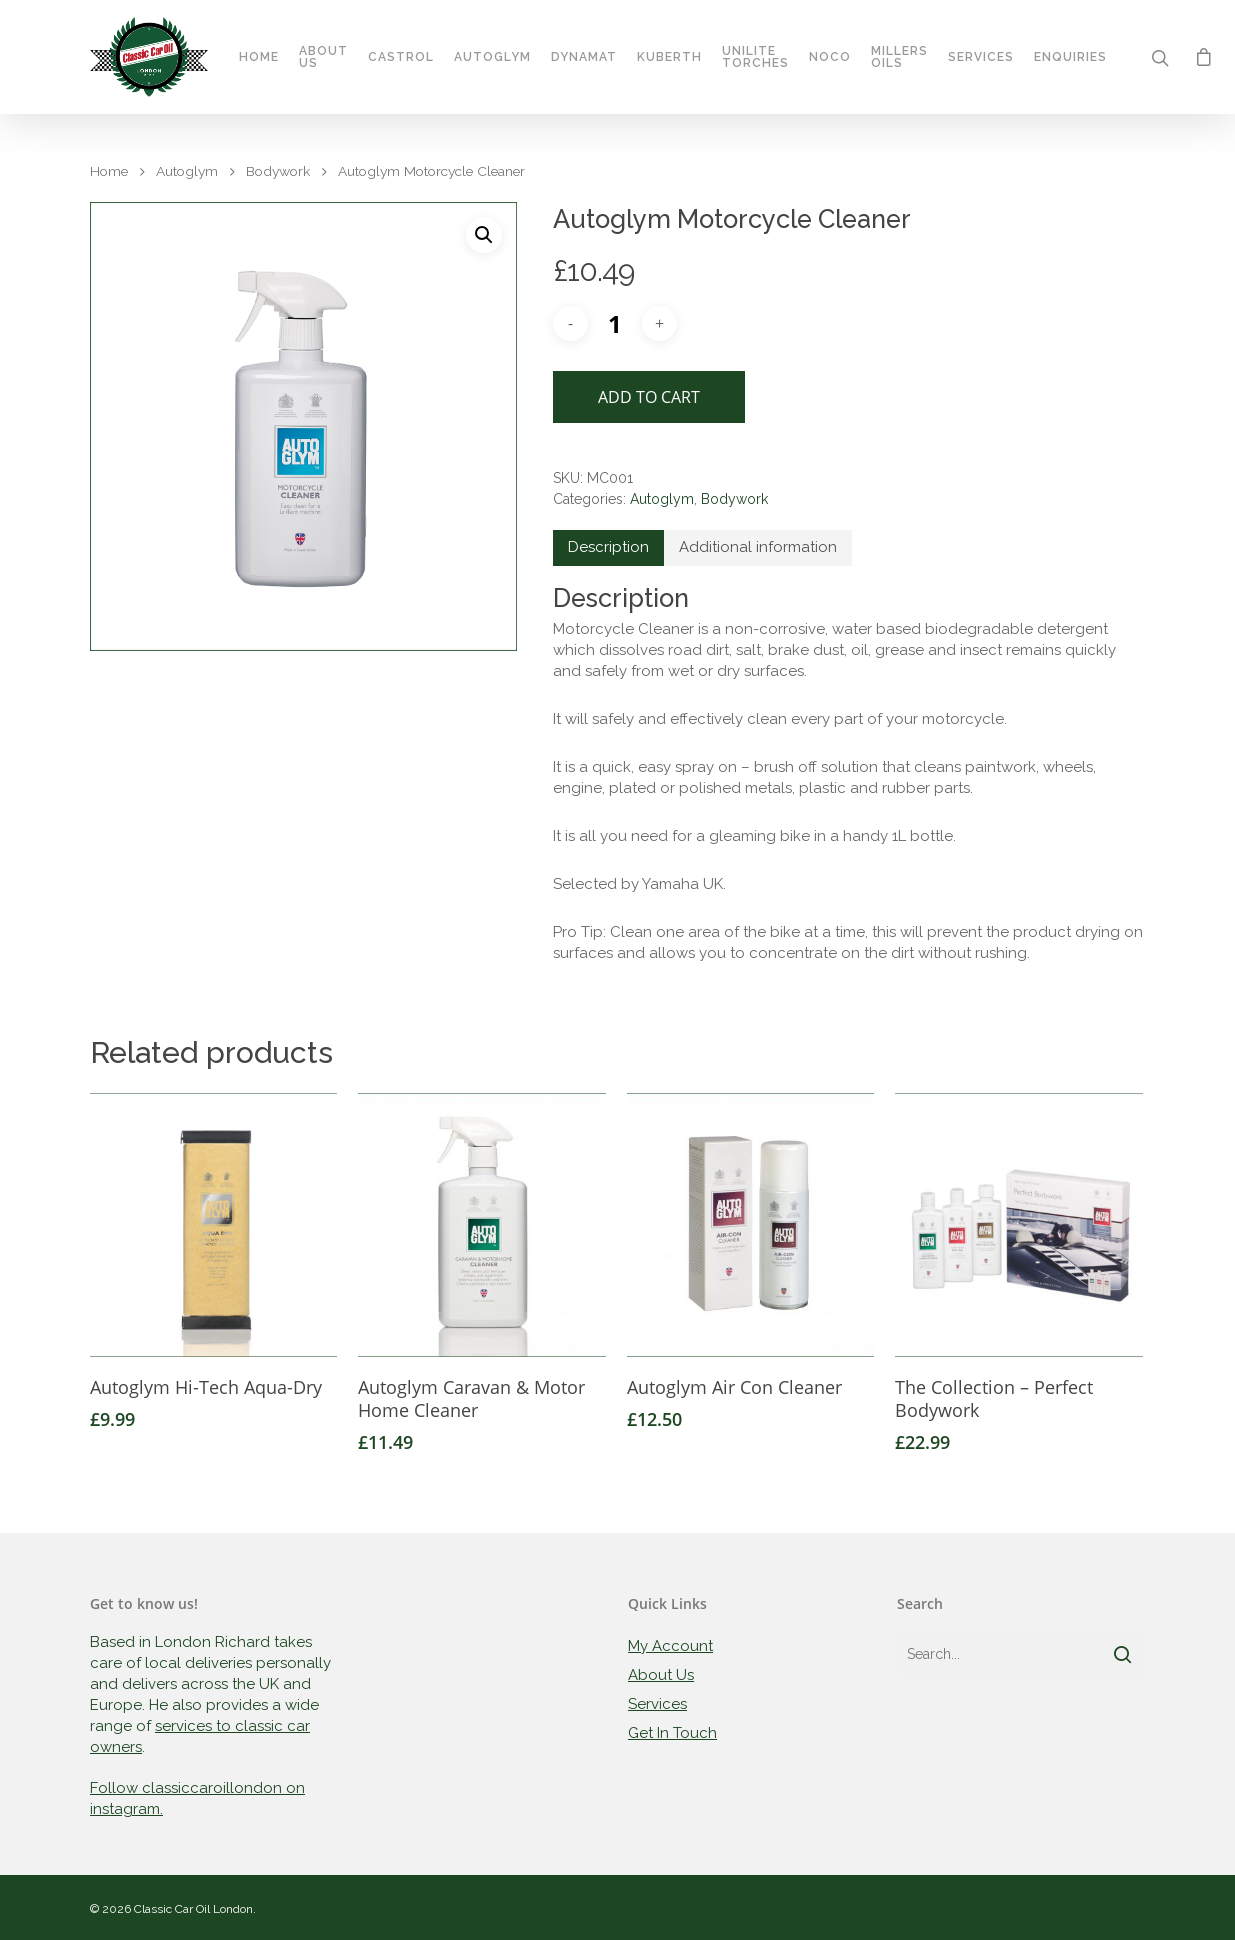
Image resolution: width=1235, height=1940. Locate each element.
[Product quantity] (615, 323)
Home (260, 58)
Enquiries (1071, 58)
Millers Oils (900, 58)
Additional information (758, 547)
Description (608, 547)
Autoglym (493, 58)
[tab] (608, 548)
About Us (324, 58)
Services (982, 58)
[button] (484, 235)
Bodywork (278, 171)
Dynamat (585, 58)
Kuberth (670, 58)
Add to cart (649, 397)
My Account (670, 1646)
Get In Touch (672, 1733)
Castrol (402, 58)
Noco (831, 58)
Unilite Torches (756, 58)
